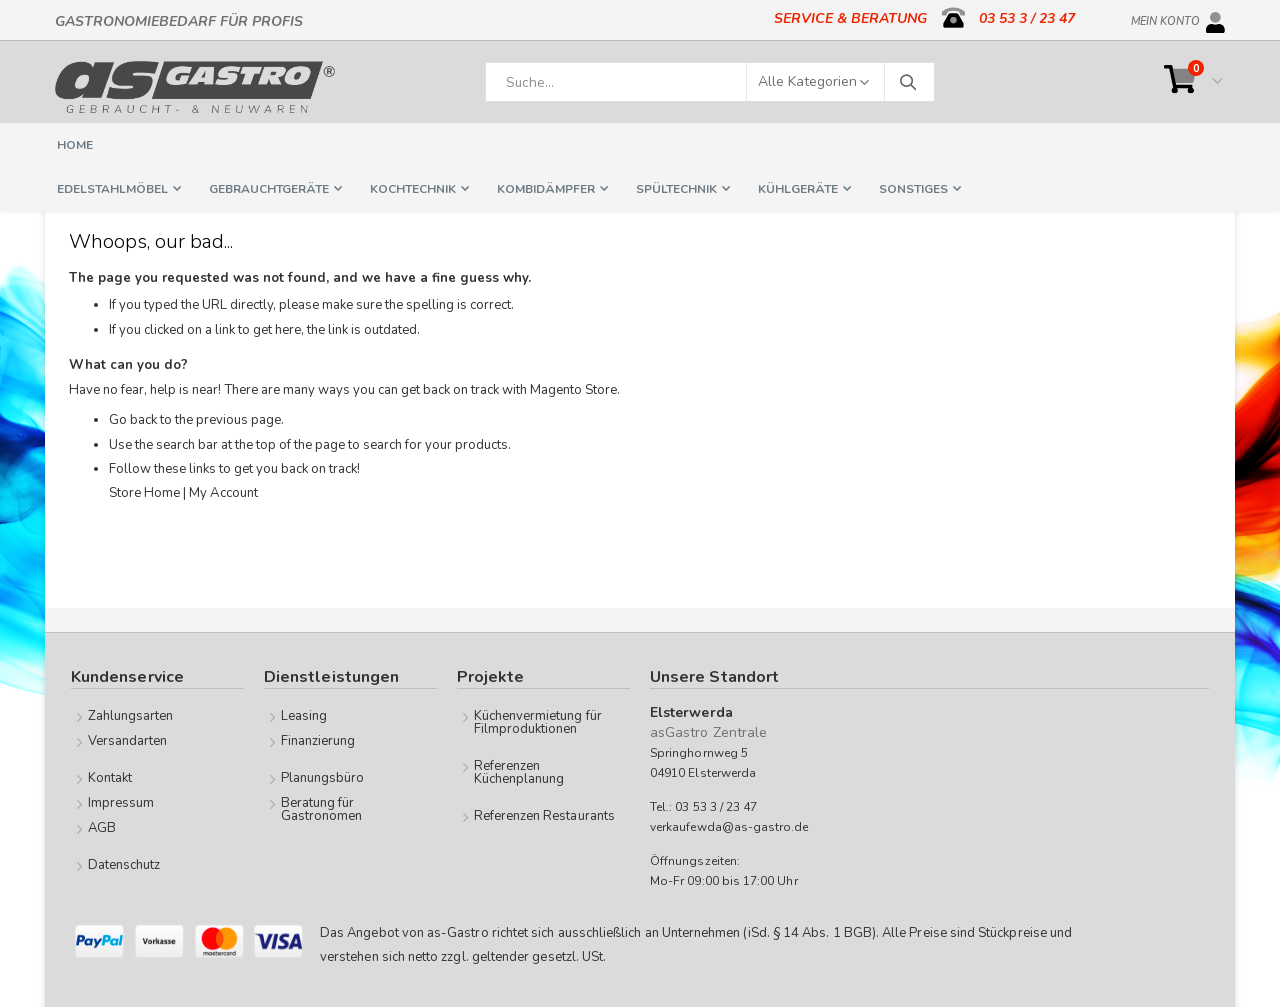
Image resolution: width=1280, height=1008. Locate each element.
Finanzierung (318, 741)
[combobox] (710, 82)
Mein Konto (1165, 18)
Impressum (121, 803)
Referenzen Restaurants (544, 816)
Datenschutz (124, 865)
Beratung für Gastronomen (322, 809)
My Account (233, 502)
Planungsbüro (323, 778)
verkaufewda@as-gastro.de (729, 828)
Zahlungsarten (131, 716)
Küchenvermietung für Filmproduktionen (538, 722)
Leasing (304, 716)
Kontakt (110, 778)
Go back (135, 428)
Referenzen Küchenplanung (519, 772)
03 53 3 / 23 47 (1027, 18)
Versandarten (128, 741)
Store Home (147, 502)
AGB (102, 828)
